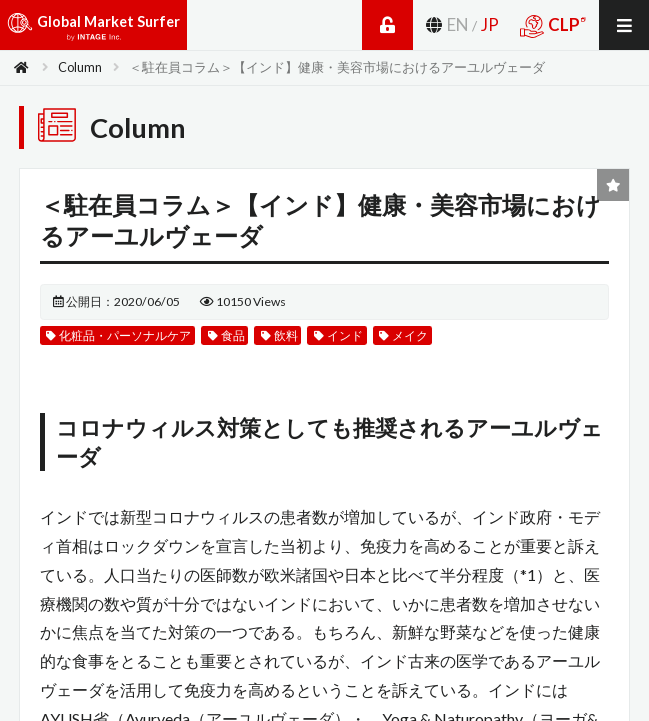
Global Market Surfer (93, 30)
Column (80, 67)
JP (490, 24)
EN (457, 24)
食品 (226, 335)
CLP (552, 25)
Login (387, 25)
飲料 (279, 335)
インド (338, 335)
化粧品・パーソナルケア (118, 335)
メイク (403, 335)
